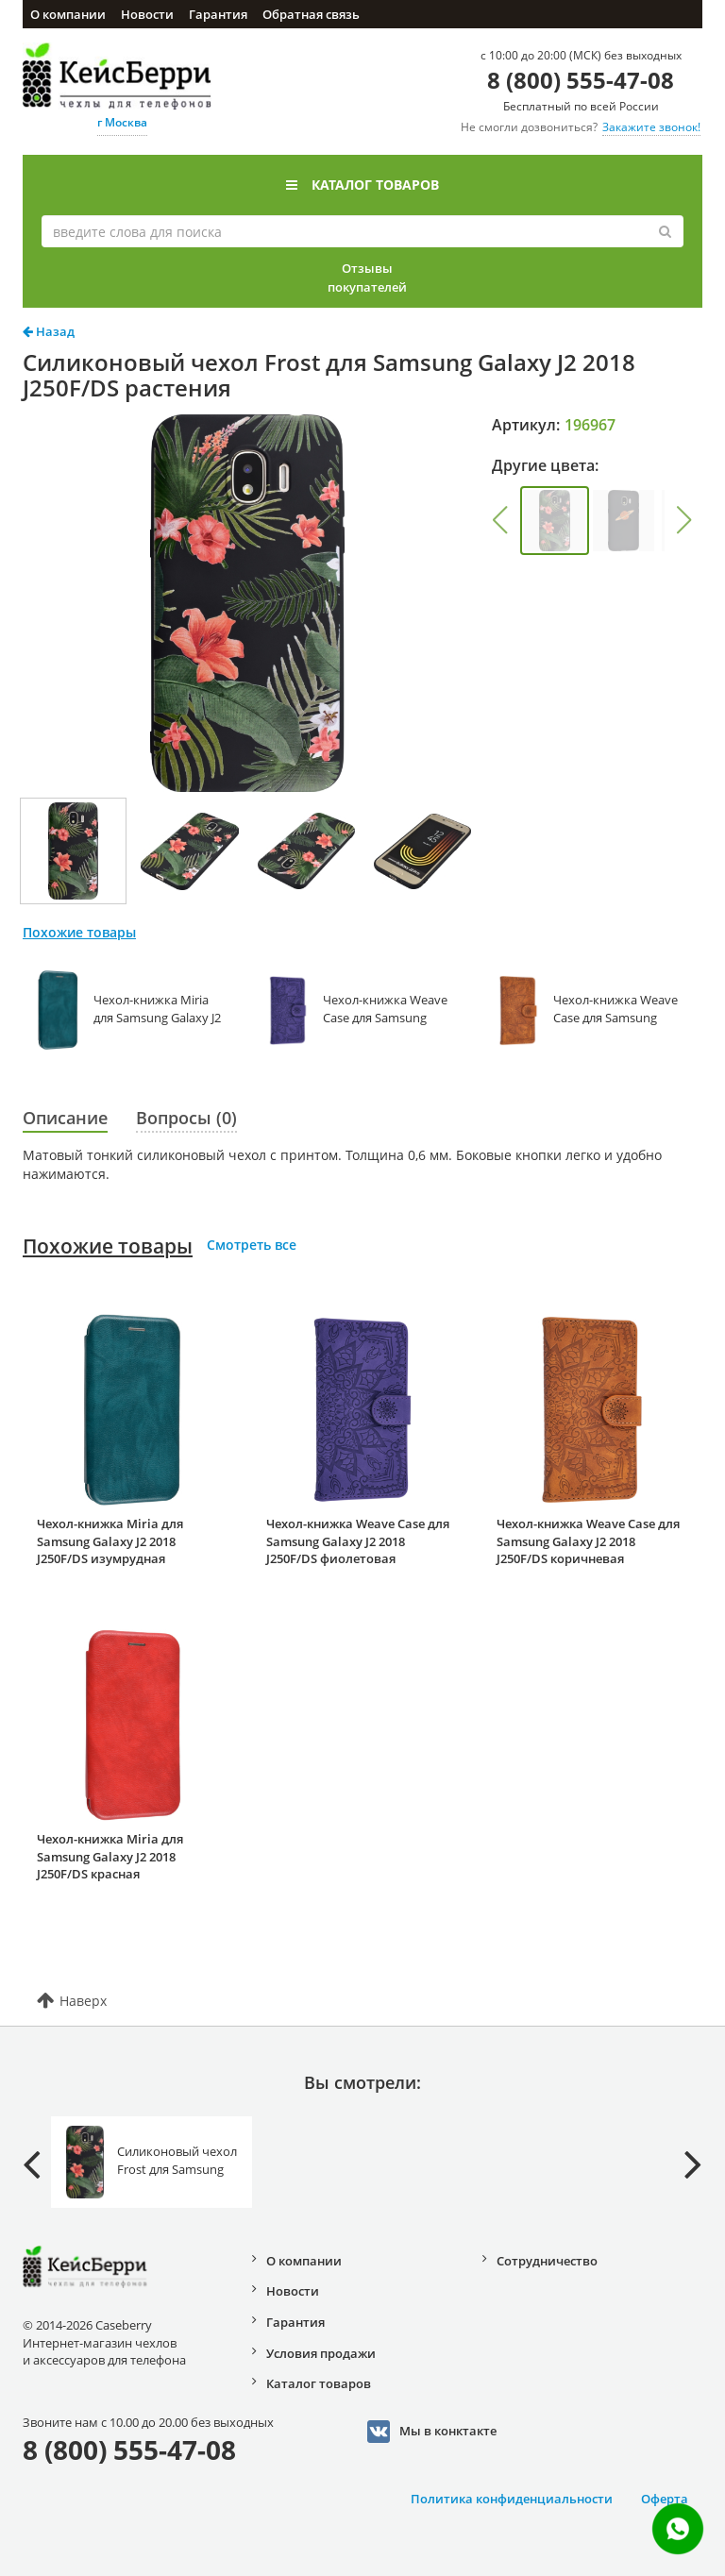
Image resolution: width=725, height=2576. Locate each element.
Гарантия (218, 14)
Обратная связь (311, 14)
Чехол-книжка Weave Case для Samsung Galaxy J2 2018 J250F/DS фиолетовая (357, 1541)
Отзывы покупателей (367, 277)
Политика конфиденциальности (512, 2498)
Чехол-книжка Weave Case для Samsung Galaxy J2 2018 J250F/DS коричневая (588, 1541)
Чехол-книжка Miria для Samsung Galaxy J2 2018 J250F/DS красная (110, 1856)
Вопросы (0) (186, 1117)
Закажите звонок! (651, 127)
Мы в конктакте (432, 2431)
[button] (500, 520)
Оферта (664, 2498)
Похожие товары (108, 1246)
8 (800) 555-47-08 (580, 79)
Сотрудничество (547, 2260)
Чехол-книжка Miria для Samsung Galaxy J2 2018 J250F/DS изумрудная (110, 1541)
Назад (49, 331)
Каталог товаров (362, 185)
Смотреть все (251, 1245)
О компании (68, 14)
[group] (554, 520)
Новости (147, 14)
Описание (65, 1117)
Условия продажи (321, 2353)
